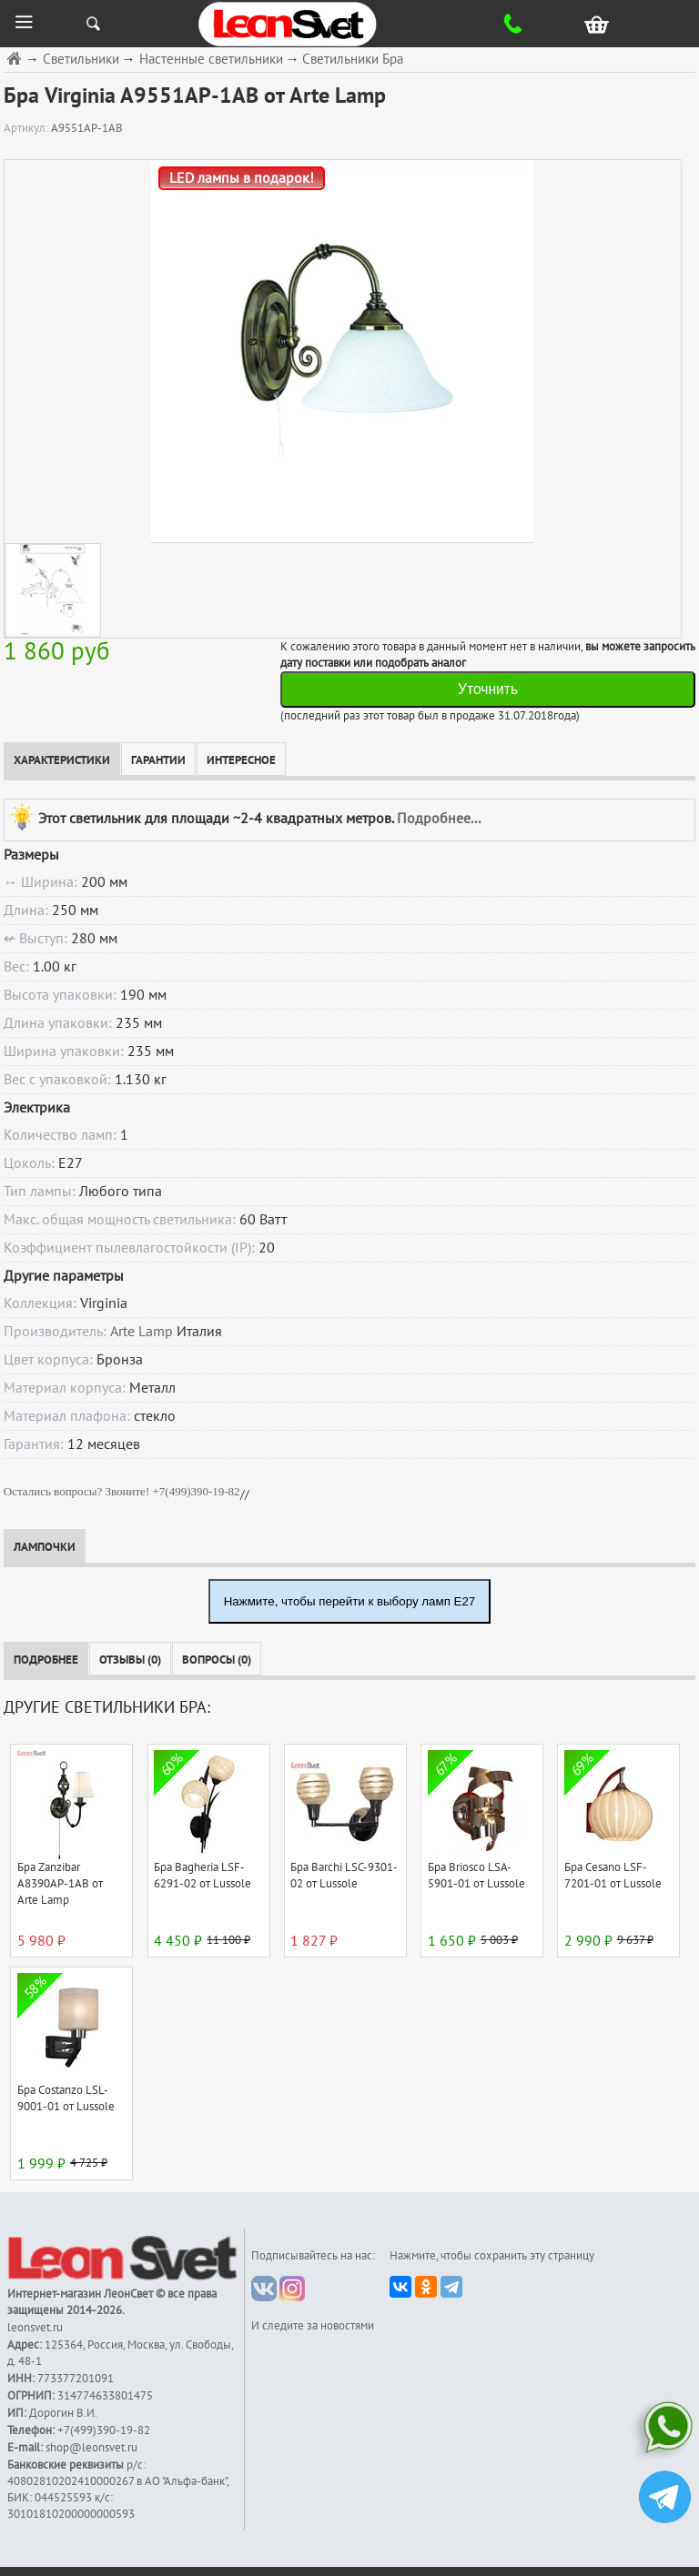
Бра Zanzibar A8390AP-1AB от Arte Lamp (60, 1883)
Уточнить (488, 689)
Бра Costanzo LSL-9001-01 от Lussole (66, 2098)
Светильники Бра (352, 59)
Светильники (81, 59)
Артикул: (27, 128)
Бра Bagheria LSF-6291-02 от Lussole (202, 1875)
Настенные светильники (211, 59)
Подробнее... (439, 818)
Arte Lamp (141, 1331)
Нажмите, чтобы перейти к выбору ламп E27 (350, 1601)
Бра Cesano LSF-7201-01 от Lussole (613, 1875)
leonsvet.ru (35, 2327)
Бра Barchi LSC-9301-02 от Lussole (344, 1875)
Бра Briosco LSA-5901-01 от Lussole (476, 1875)
